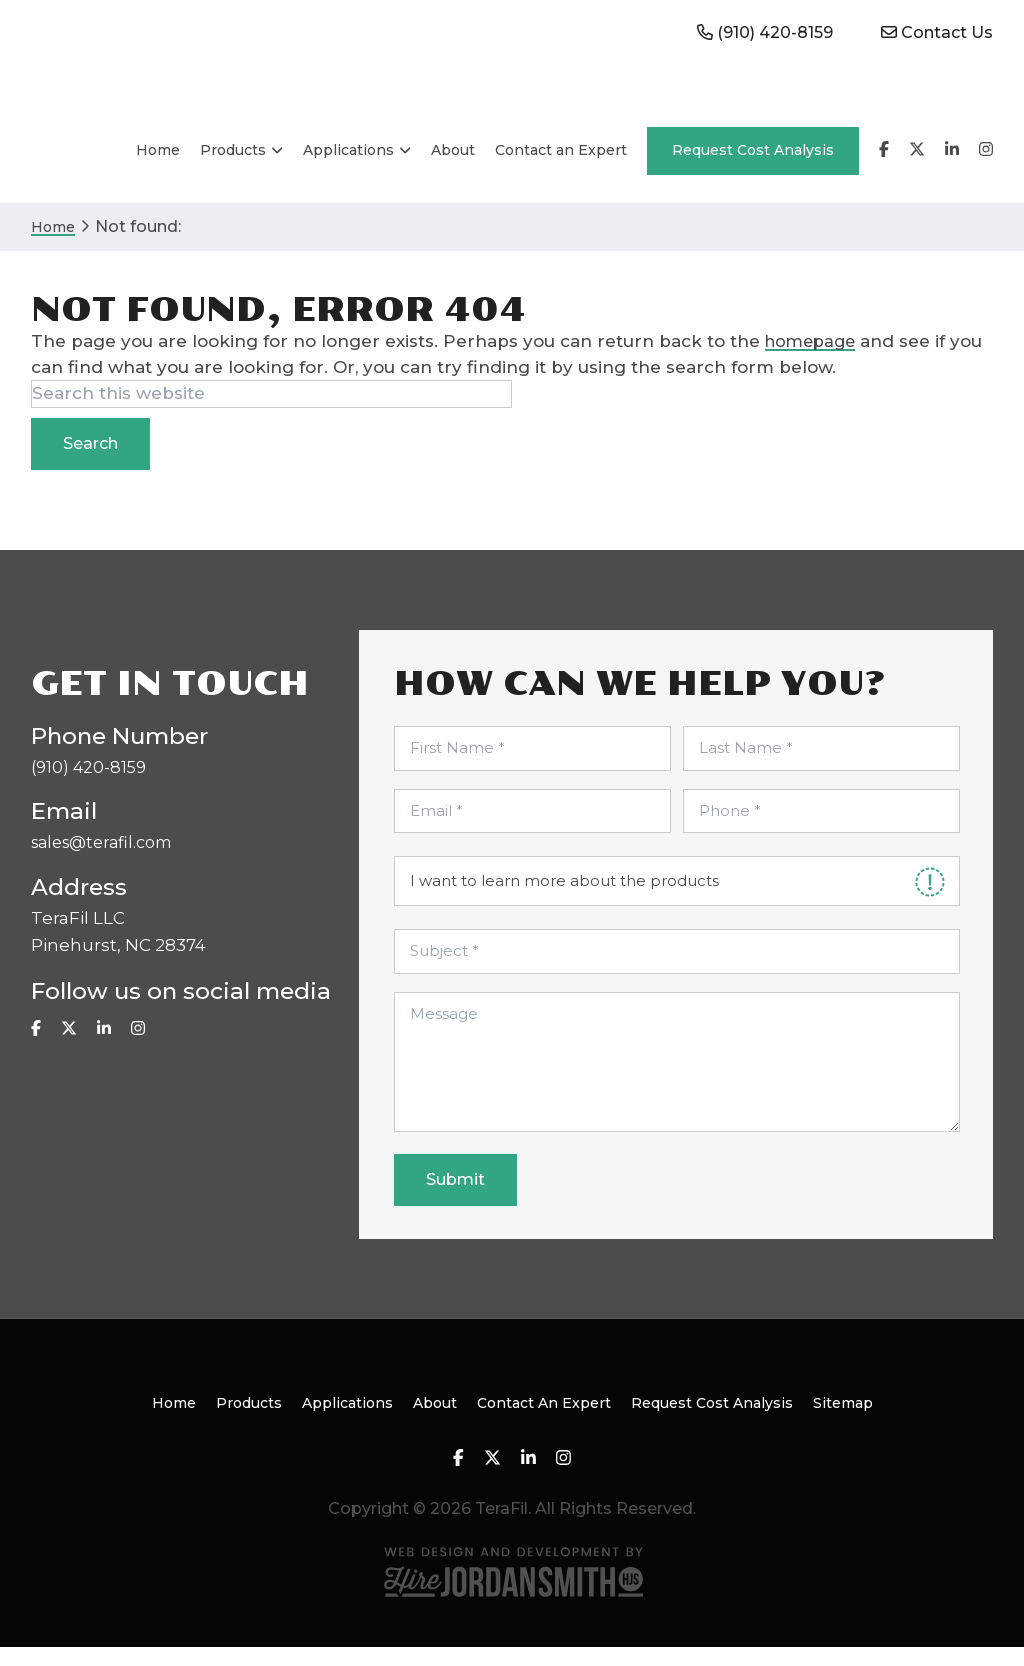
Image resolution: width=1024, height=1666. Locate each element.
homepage (813, 360)
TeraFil (126, 72)
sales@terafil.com (108, 864)
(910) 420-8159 (91, 787)
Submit (455, 1198)
